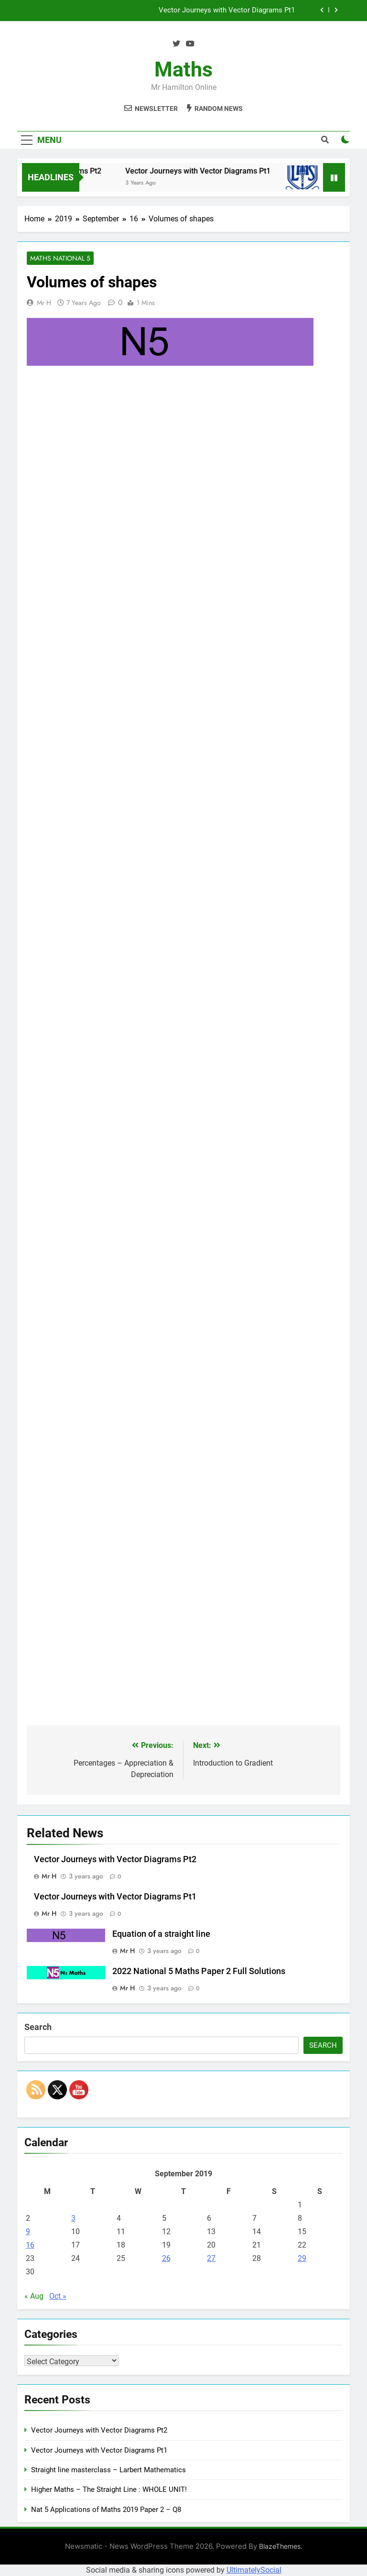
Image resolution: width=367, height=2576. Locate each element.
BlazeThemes (280, 2547)
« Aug (33, 2296)
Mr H (44, 303)
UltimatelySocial (254, 2570)
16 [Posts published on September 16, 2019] (30, 2245)
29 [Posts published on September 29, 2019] (302, 2258)
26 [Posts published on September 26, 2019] (166, 2258)
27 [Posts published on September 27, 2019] (211, 2258)
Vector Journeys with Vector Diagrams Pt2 (115, 1860)
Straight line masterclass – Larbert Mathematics (108, 2470)
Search (38, 2027)
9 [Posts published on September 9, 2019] (28, 2232)
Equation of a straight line (161, 1934)
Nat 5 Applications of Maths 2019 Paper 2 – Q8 (106, 2509)
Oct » (57, 2296)
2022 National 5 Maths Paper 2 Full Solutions (198, 1971)
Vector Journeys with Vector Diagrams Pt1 (227, 10)
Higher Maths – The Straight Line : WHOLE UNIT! (109, 2490)
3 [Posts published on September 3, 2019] (73, 2218)
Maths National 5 (60, 258)
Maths (183, 69)
